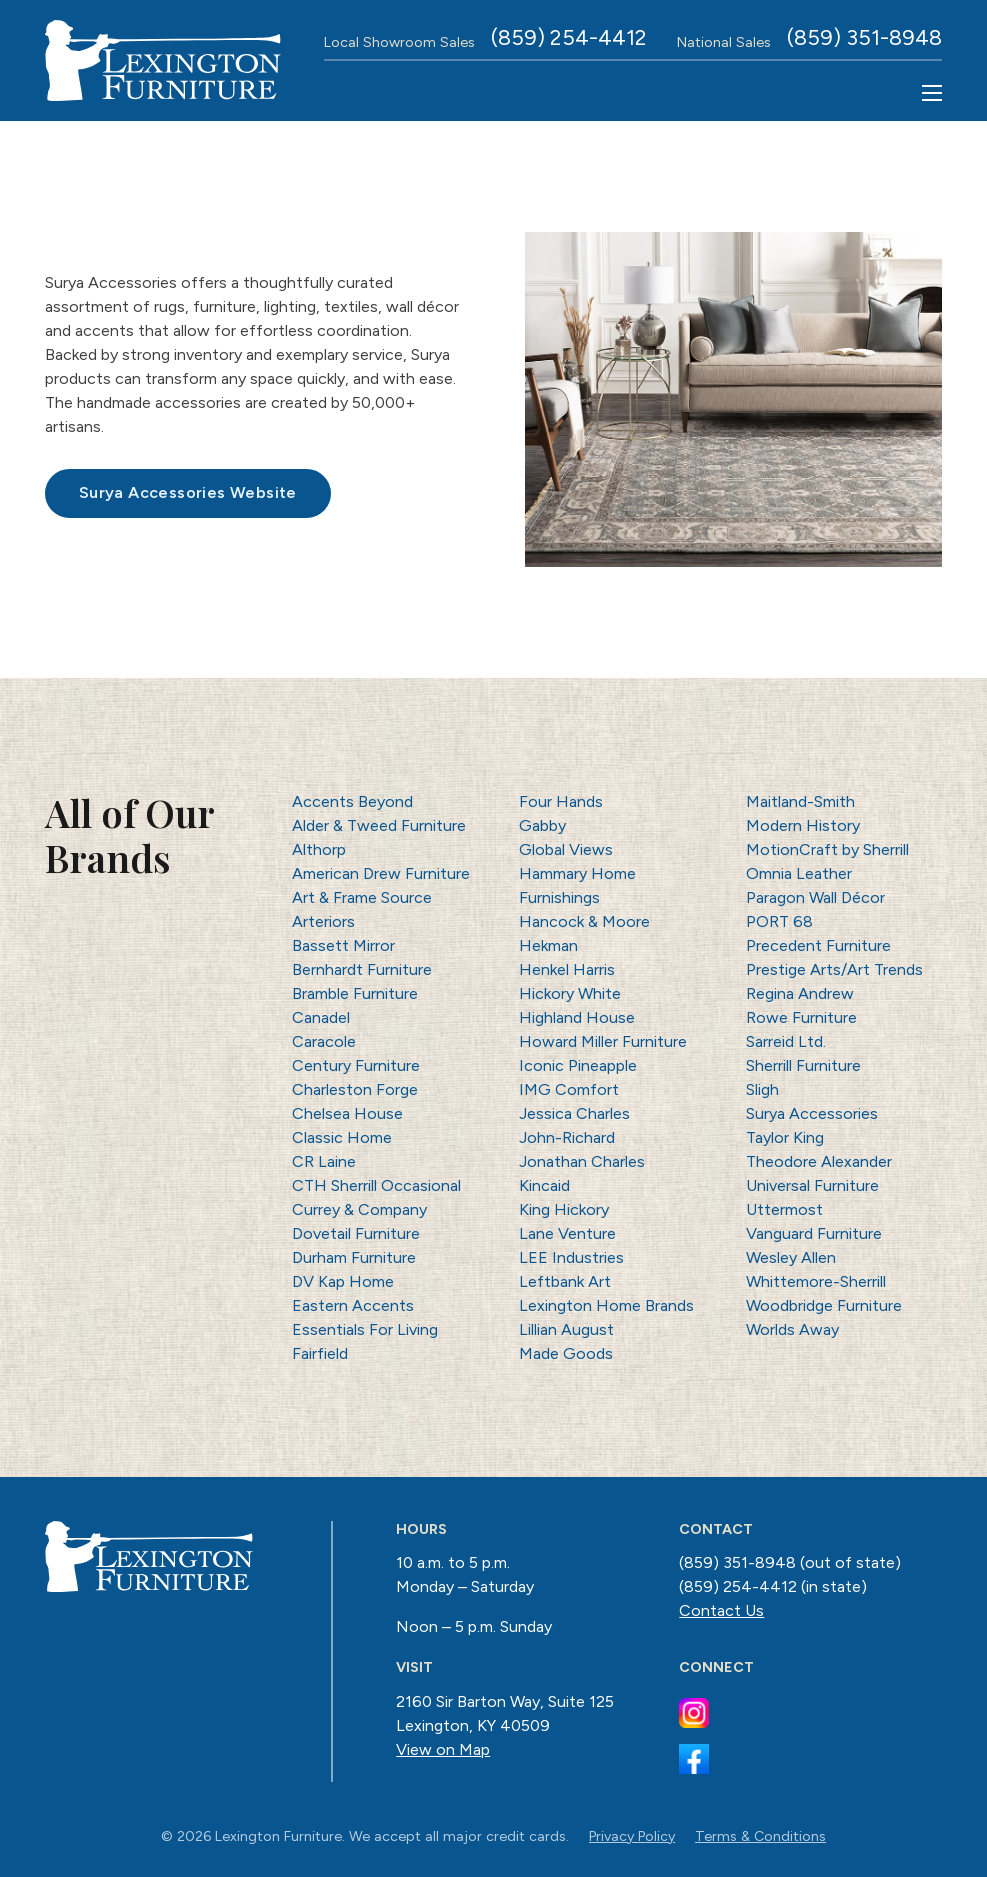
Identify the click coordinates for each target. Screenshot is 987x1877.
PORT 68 (779, 921)
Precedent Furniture (818, 945)
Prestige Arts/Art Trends (834, 969)
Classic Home (342, 1137)
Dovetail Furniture (356, 1233)
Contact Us (721, 1610)
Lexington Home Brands (606, 1305)
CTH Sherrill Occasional (376, 1185)
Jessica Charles (574, 1113)
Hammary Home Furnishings (577, 885)
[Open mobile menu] (932, 93)
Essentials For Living (365, 1329)
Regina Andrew (800, 993)
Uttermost (784, 1209)
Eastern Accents (353, 1305)
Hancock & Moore (584, 921)
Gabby (542, 825)
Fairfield (320, 1353)
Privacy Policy (632, 1836)
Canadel (321, 1017)
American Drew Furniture (381, 873)
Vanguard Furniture (814, 1233)
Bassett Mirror (343, 945)
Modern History (803, 825)
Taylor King (785, 1137)
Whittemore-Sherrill (816, 1281)
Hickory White (570, 993)
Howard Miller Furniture (603, 1041)
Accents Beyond (352, 801)
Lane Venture (567, 1233)
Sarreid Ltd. (786, 1041)
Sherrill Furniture (803, 1065)
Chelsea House (347, 1113)
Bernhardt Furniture (362, 969)
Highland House (577, 1017)
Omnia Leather (799, 873)
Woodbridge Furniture (824, 1305)
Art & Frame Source (362, 897)
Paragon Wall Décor (815, 897)
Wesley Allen (791, 1257)
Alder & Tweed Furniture (379, 825)
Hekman (548, 945)
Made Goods (566, 1353)
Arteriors (323, 921)
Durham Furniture (354, 1257)
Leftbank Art (565, 1281)
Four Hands (561, 801)
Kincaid (544, 1185)
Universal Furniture (812, 1185)
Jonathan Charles (582, 1161)
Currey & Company (359, 1209)
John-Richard (567, 1137)
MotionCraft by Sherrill (827, 849)
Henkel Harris (567, 969)
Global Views (566, 849)
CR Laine (324, 1161)
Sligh (762, 1089)
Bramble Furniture (355, 993)
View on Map (443, 1749)
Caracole (324, 1041)
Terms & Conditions (760, 1836)
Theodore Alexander (819, 1161)
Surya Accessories (812, 1113)
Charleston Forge (355, 1089)
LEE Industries (571, 1257)
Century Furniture (356, 1065)
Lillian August (566, 1329)
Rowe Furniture (801, 1017)
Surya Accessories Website (188, 492)
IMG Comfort (569, 1089)
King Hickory (564, 1209)
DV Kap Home (343, 1281)
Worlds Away (792, 1329)
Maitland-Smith (800, 801)
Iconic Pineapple (578, 1065)
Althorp (319, 849)
